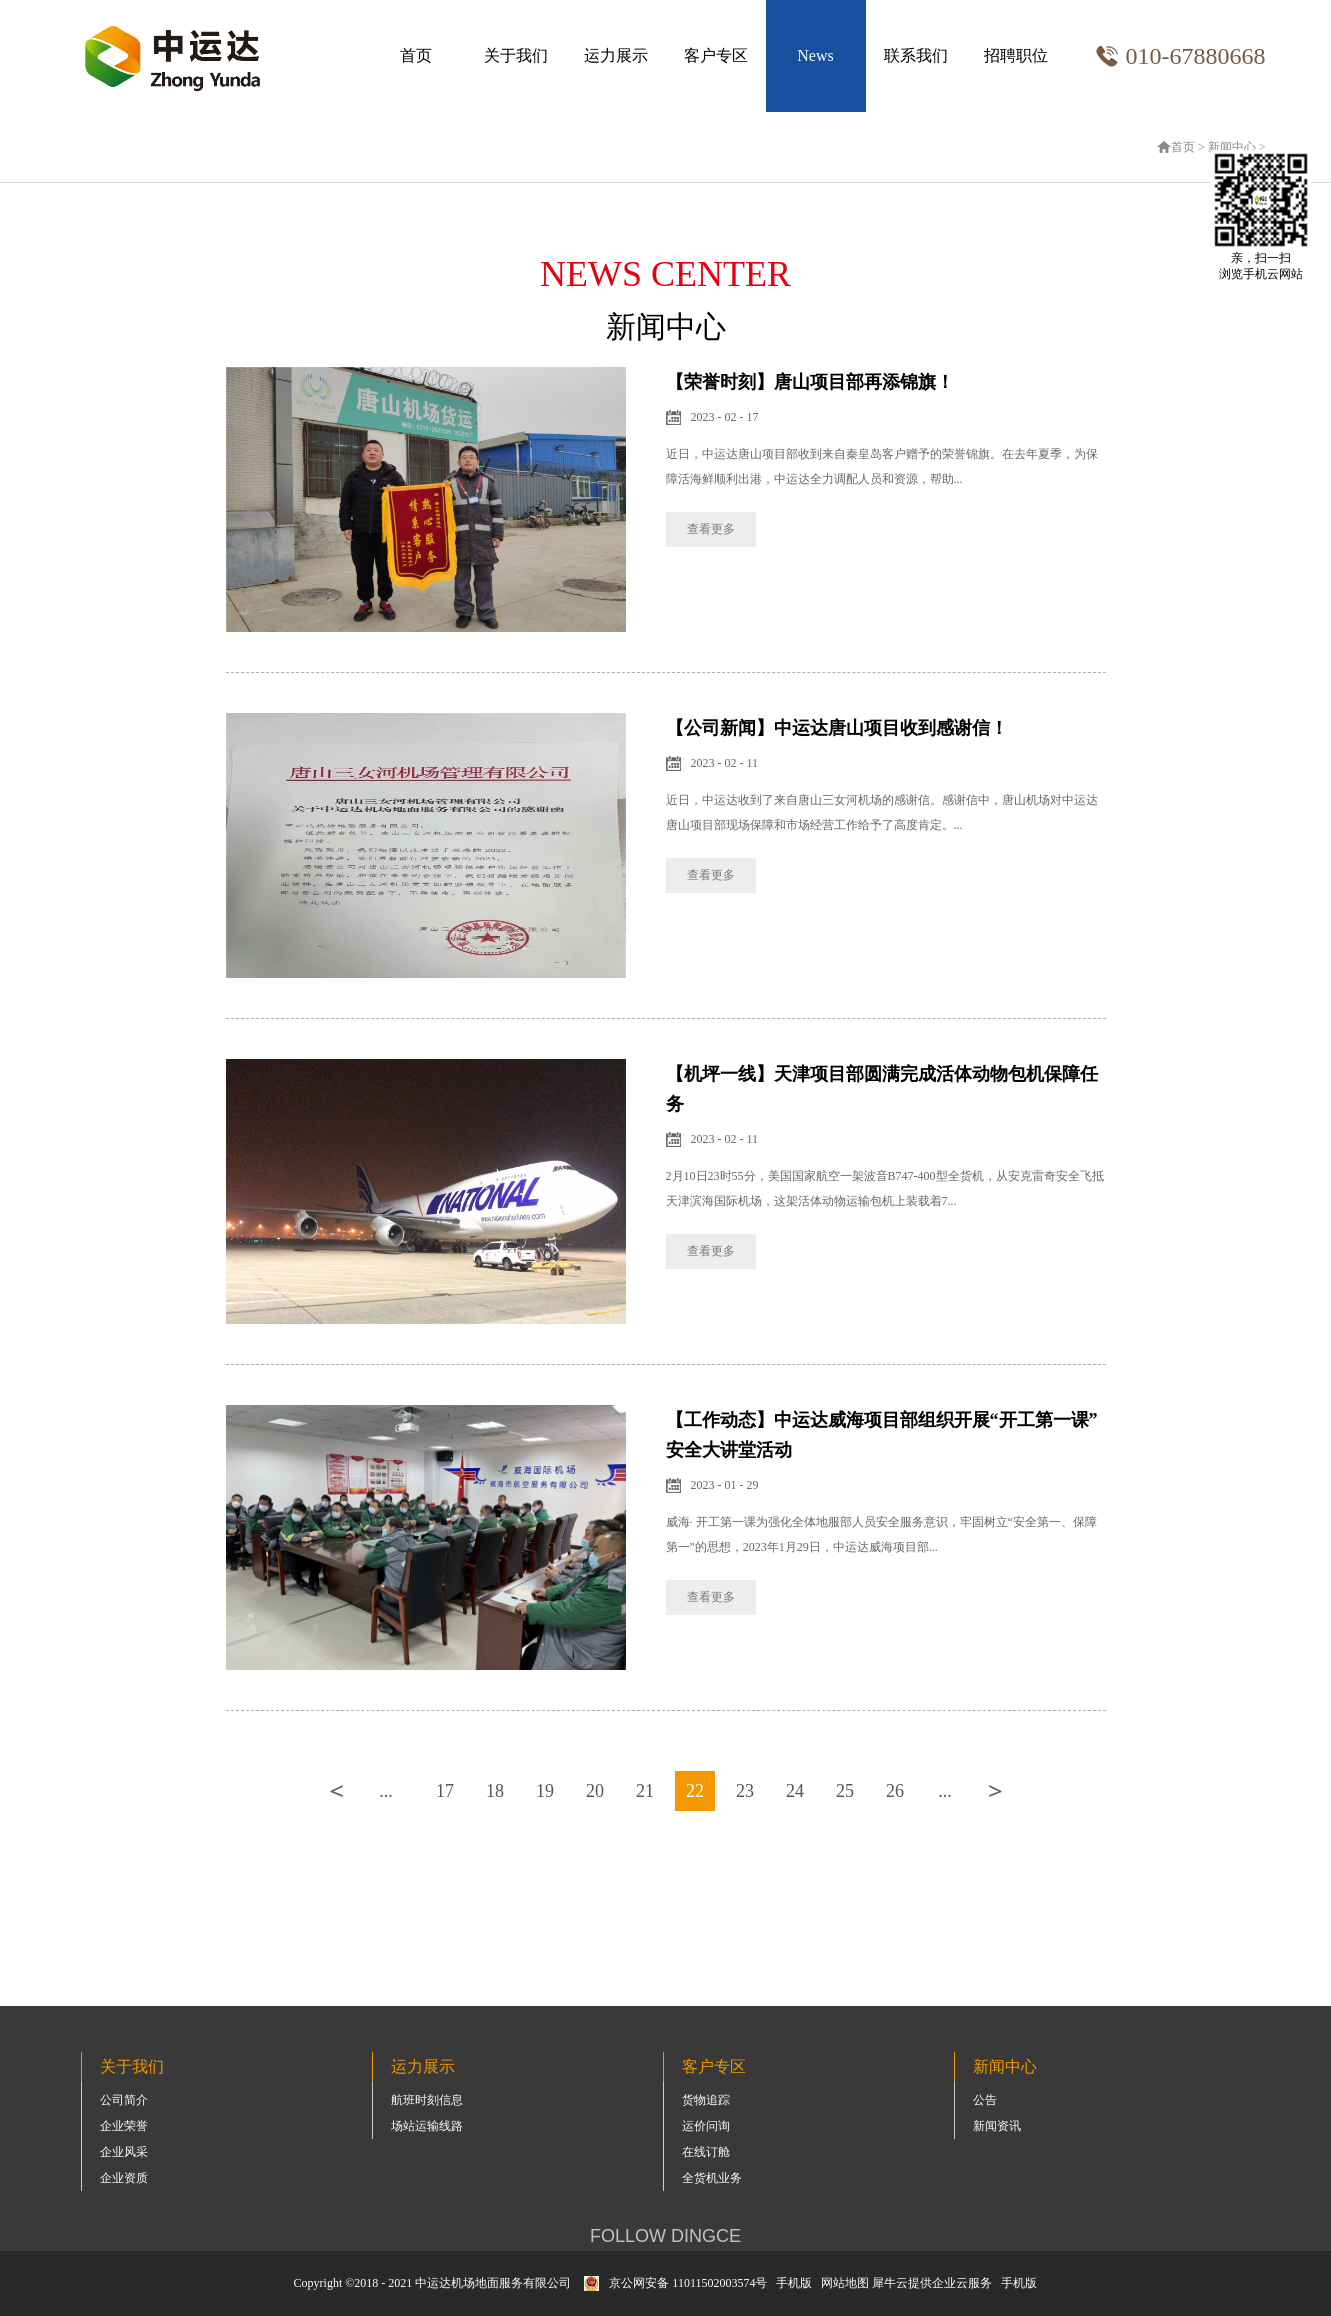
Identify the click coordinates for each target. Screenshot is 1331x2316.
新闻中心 (1232, 147)
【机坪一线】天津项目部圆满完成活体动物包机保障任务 (882, 1089)
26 (895, 1791)
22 (695, 1791)
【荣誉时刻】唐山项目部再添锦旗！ (810, 382)
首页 (416, 55)
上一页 (336, 1791)
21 (645, 1791)
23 (745, 1791)
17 (445, 1791)
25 (845, 1791)
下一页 (995, 1791)
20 (595, 1791)
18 (495, 1791)
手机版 (791, 2283)
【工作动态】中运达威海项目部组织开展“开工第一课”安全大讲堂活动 (882, 1435)
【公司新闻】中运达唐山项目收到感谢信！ (837, 728)
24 (795, 1791)
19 (545, 1791)
